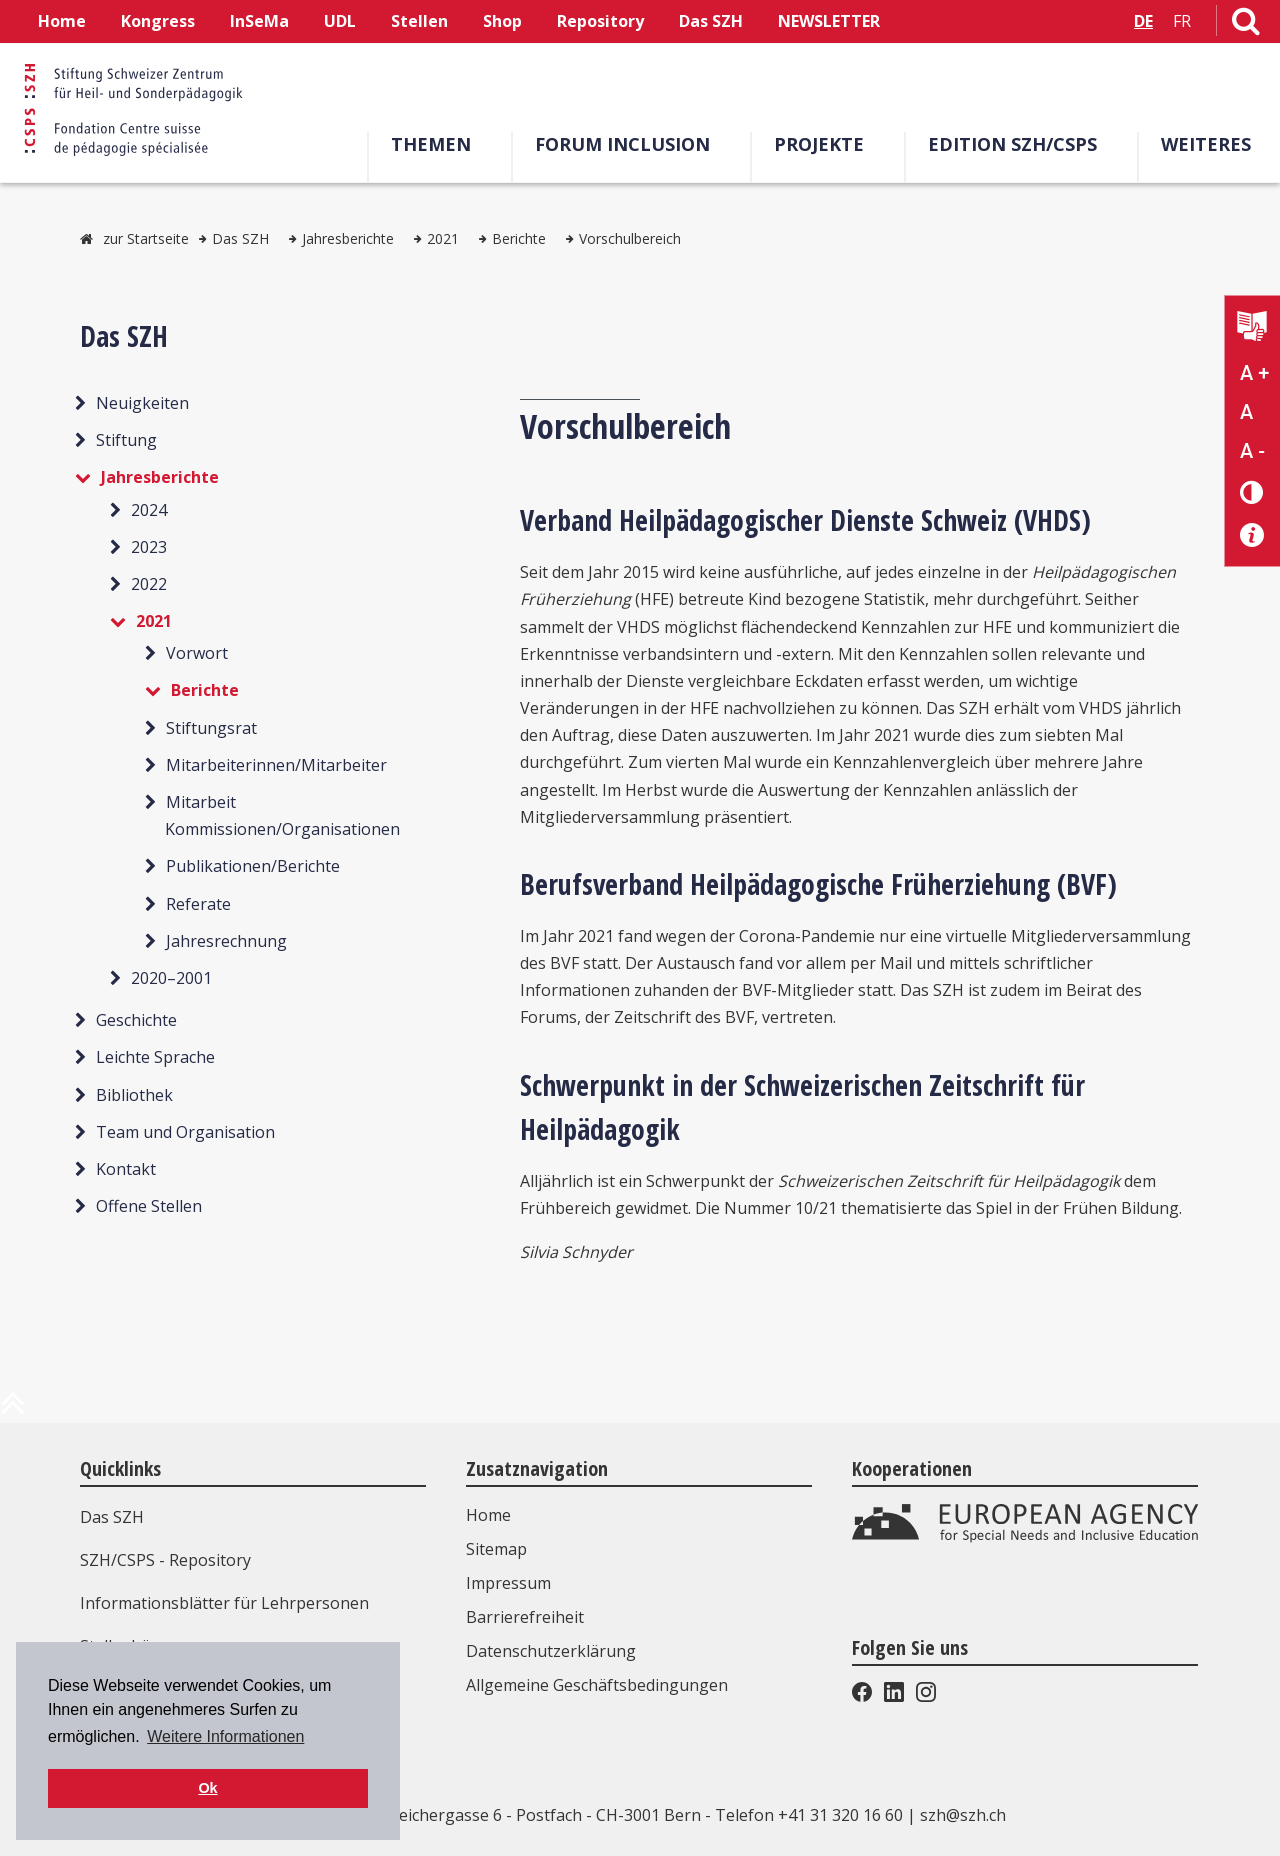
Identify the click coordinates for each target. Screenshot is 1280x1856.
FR (1182, 21)
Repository (600, 21)
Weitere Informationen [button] (225, 1736)
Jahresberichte (348, 238)
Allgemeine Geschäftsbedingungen (597, 1685)
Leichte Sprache (155, 1057)
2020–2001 (171, 978)
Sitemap (496, 1549)
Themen (438, 144)
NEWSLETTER (829, 21)
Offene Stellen (149, 1206)
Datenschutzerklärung (551, 1651)
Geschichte (136, 1020)
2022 (149, 584)
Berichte (519, 238)
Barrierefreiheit (525, 1617)
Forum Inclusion (629, 144)
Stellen (419, 21)
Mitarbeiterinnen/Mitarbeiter (276, 765)
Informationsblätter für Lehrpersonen (224, 1603)
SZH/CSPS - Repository (165, 1560)
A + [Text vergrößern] (1254, 373)
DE (1143, 21)
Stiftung (126, 440)
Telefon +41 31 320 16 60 (809, 1815)
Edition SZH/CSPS (1019, 144)
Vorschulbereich (630, 238)
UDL (340, 21)
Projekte (826, 144)
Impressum (508, 1583)
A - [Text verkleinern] (1252, 451)
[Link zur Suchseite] (1246, 25)
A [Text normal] (1246, 412)
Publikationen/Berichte (253, 866)
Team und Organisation (185, 1132)
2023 (149, 547)
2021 (443, 238)
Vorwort (197, 653)
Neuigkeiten (142, 403)
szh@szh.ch (963, 1815)
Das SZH (711, 21)
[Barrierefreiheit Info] (1252, 535)
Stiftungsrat (211, 728)
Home (62, 21)
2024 (149, 510)
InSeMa (259, 21)
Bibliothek (134, 1095)
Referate (198, 904)
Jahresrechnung (226, 941)
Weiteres (1213, 144)
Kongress (158, 21)
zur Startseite (146, 238)
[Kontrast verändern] (1252, 491)
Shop (502, 21)
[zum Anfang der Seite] (13, 1411)
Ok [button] (207, 1788)
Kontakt (126, 1169)
